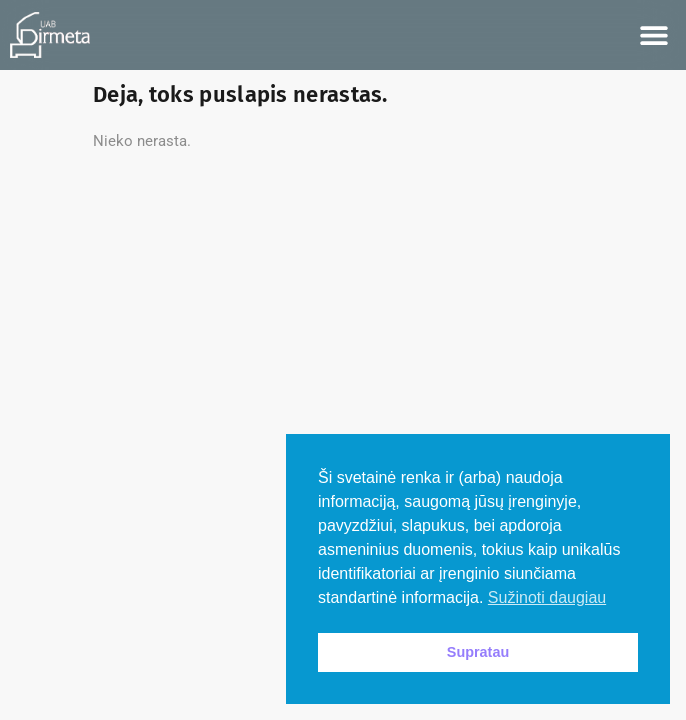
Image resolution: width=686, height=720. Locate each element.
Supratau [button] (478, 652)
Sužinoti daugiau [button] (547, 597)
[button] (653, 35)
